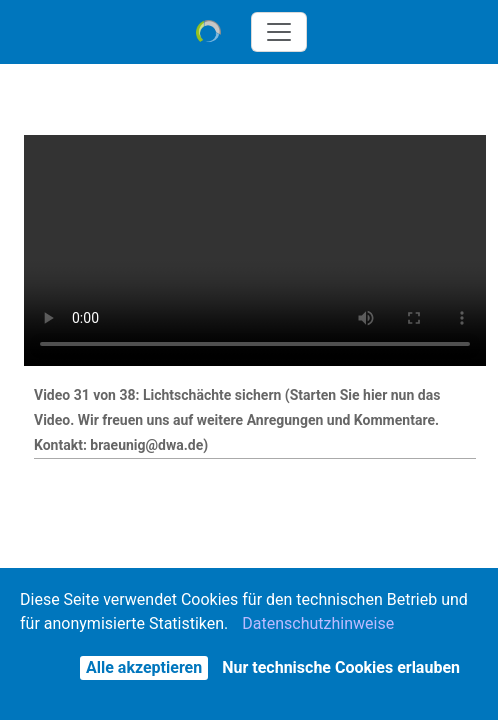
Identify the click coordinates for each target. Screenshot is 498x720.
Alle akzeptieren (144, 667)
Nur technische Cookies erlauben (341, 667)
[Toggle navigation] (279, 32)
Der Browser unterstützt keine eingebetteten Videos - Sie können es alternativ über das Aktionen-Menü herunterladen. (255, 250)
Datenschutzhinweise (318, 623)
